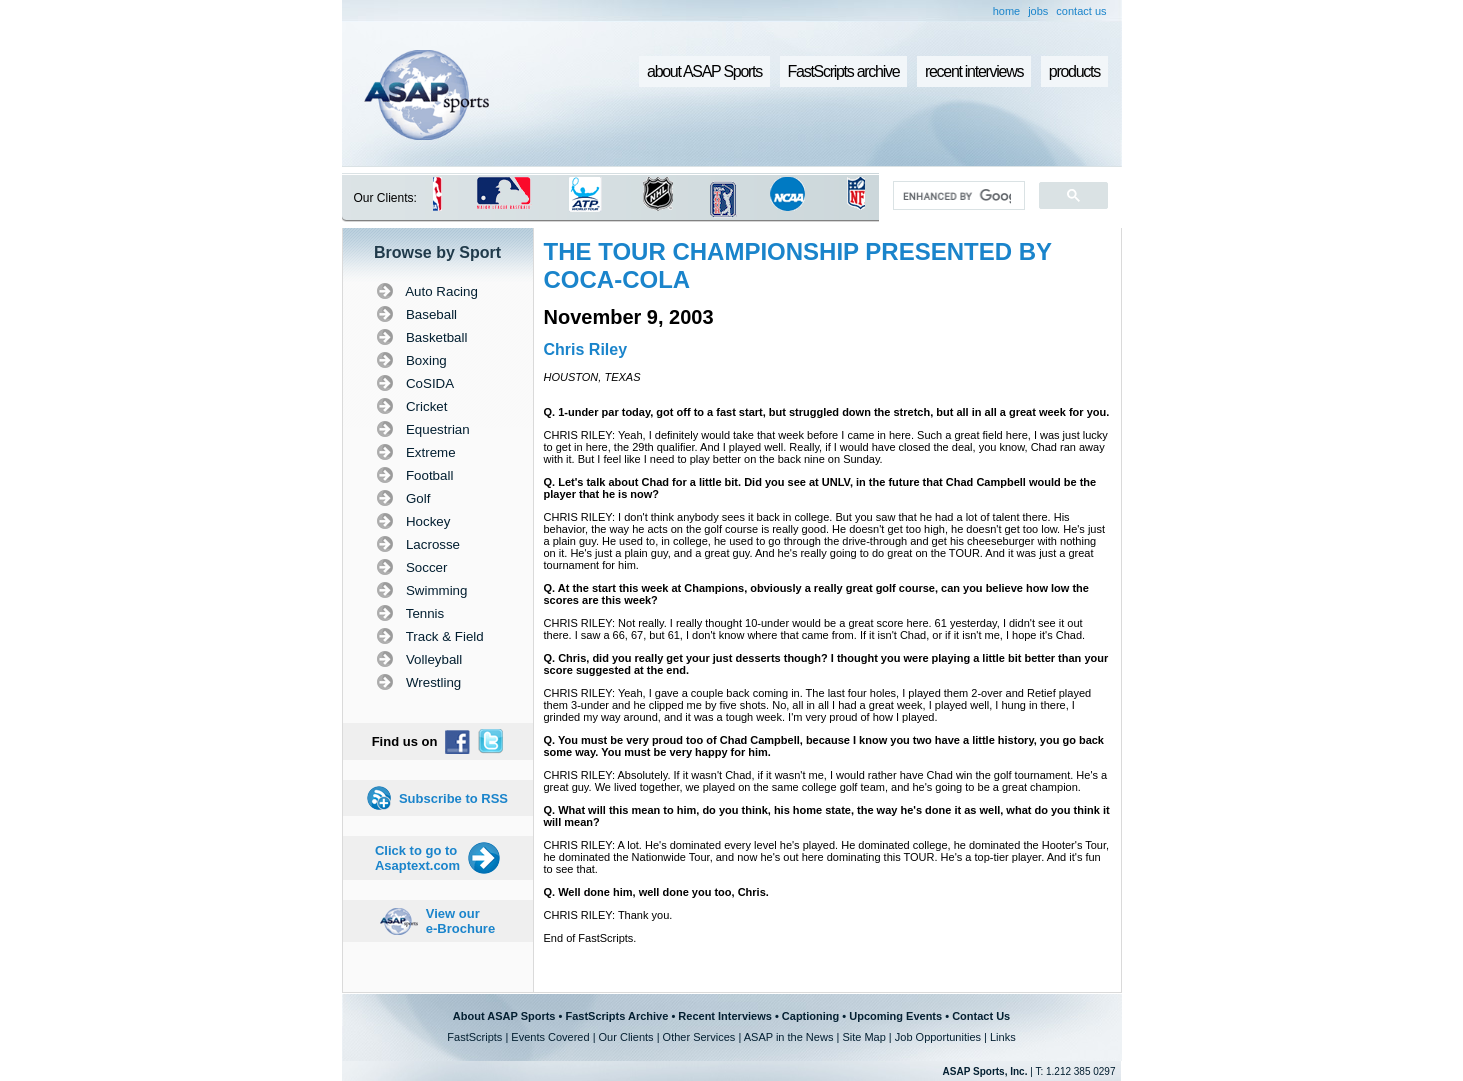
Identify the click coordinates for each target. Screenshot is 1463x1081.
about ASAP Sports (704, 71)
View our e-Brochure (460, 921)
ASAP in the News (789, 1037)
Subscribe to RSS (453, 798)
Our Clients (626, 1037)
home (1007, 11)
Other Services (699, 1037)
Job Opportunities (938, 1037)
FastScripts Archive (616, 1016)
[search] (956, 196)
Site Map (863, 1037)
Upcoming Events (895, 1016)
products (1074, 71)
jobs (1038, 11)
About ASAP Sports (504, 1016)
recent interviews (974, 71)
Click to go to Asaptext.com (417, 858)
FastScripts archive (844, 71)
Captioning (810, 1016)
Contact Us (981, 1016)
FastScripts (474, 1037)
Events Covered (550, 1037)
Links (1003, 1037)
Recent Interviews (725, 1016)
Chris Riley (586, 349)
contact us (1081, 11)
